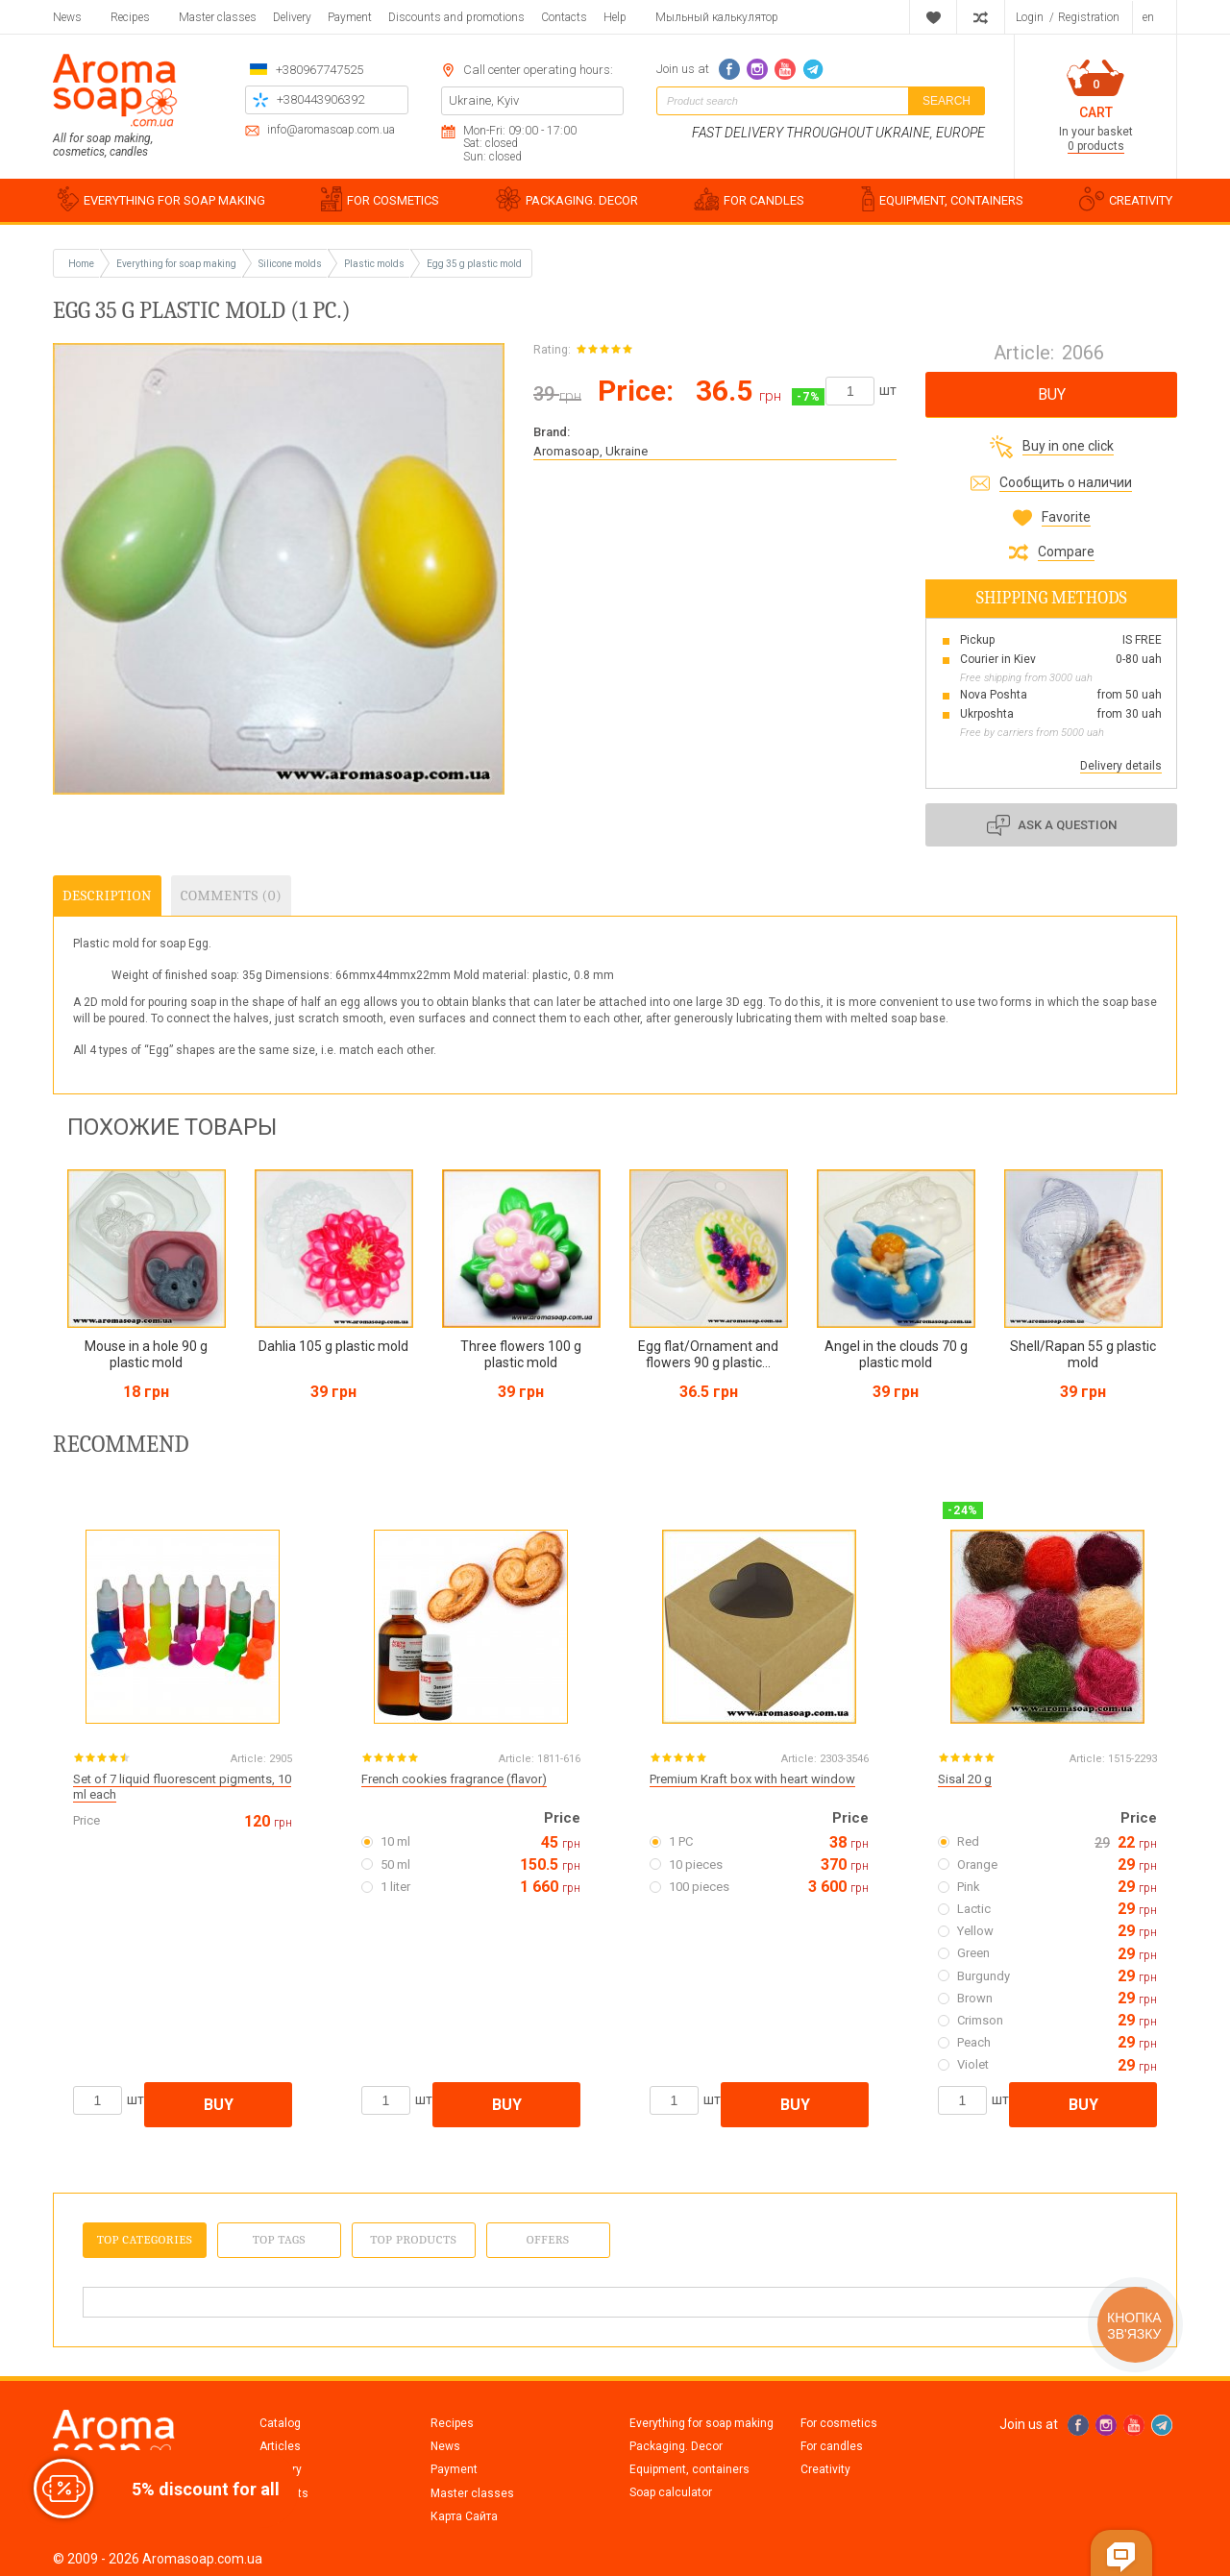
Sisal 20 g (965, 1779)
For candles (831, 2446)
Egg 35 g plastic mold (474, 263)
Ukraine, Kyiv (484, 100)
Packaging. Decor (676, 2446)
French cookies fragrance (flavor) (454, 1779)
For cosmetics (838, 2423)
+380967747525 (319, 69)
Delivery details (1121, 766)
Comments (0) (231, 895)
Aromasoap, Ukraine (590, 451)
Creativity (825, 2469)
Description (107, 895)
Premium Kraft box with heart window (752, 1779)
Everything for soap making (701, 2423)
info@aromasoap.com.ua (331, 130)
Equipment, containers (689, 2469)
